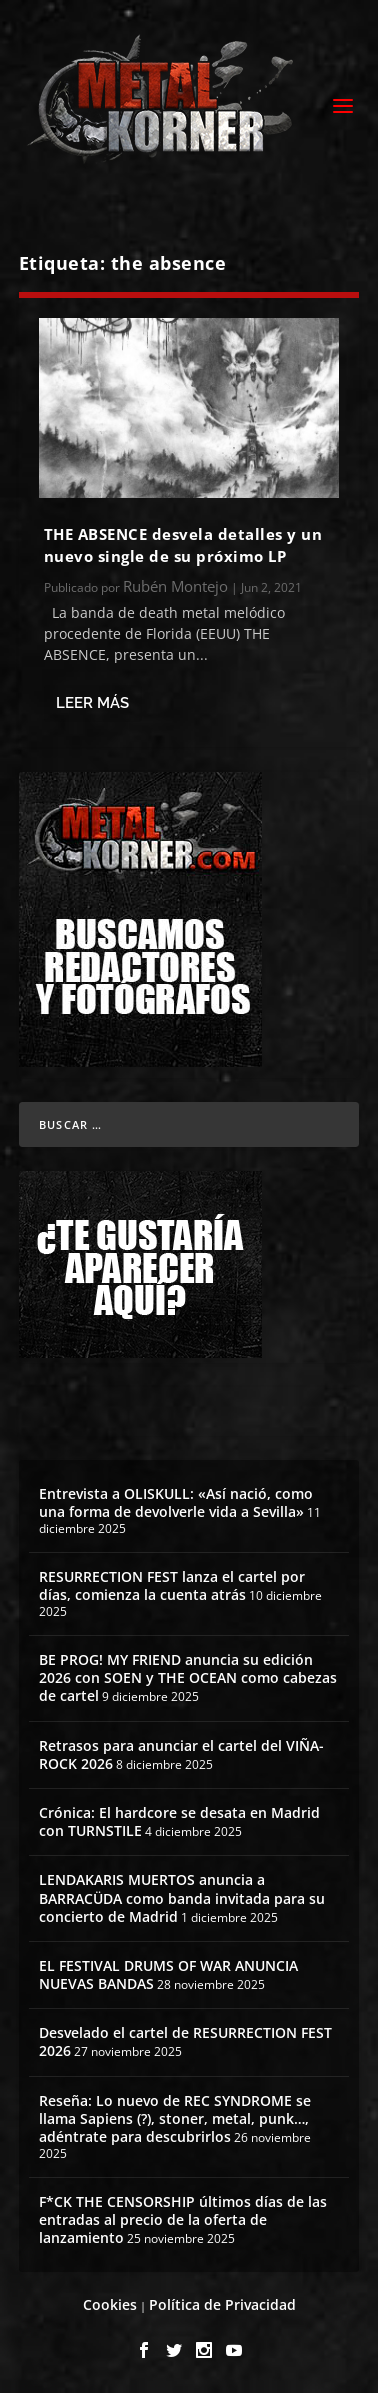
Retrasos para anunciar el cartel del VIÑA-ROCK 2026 (181, 1754)
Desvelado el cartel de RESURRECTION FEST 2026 (185, 2041)
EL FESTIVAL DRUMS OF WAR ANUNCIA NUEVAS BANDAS (168, 1974)
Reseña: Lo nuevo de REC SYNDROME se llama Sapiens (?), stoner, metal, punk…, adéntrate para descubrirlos (175, 2118)
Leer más (92, 703)
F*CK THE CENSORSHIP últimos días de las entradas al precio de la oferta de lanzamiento (183, 2219)
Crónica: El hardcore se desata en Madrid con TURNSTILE (179, 1821)
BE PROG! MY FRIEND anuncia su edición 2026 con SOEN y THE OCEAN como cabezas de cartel (188, 1677)
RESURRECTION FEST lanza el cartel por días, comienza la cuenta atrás (172, 1585)
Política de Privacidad (222, 2304)
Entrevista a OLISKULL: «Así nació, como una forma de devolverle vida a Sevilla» (176, 1502)
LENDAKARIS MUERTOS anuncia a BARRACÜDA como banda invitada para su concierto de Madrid (182, 1897)
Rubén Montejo (175, 586)
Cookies (110, 2304)
